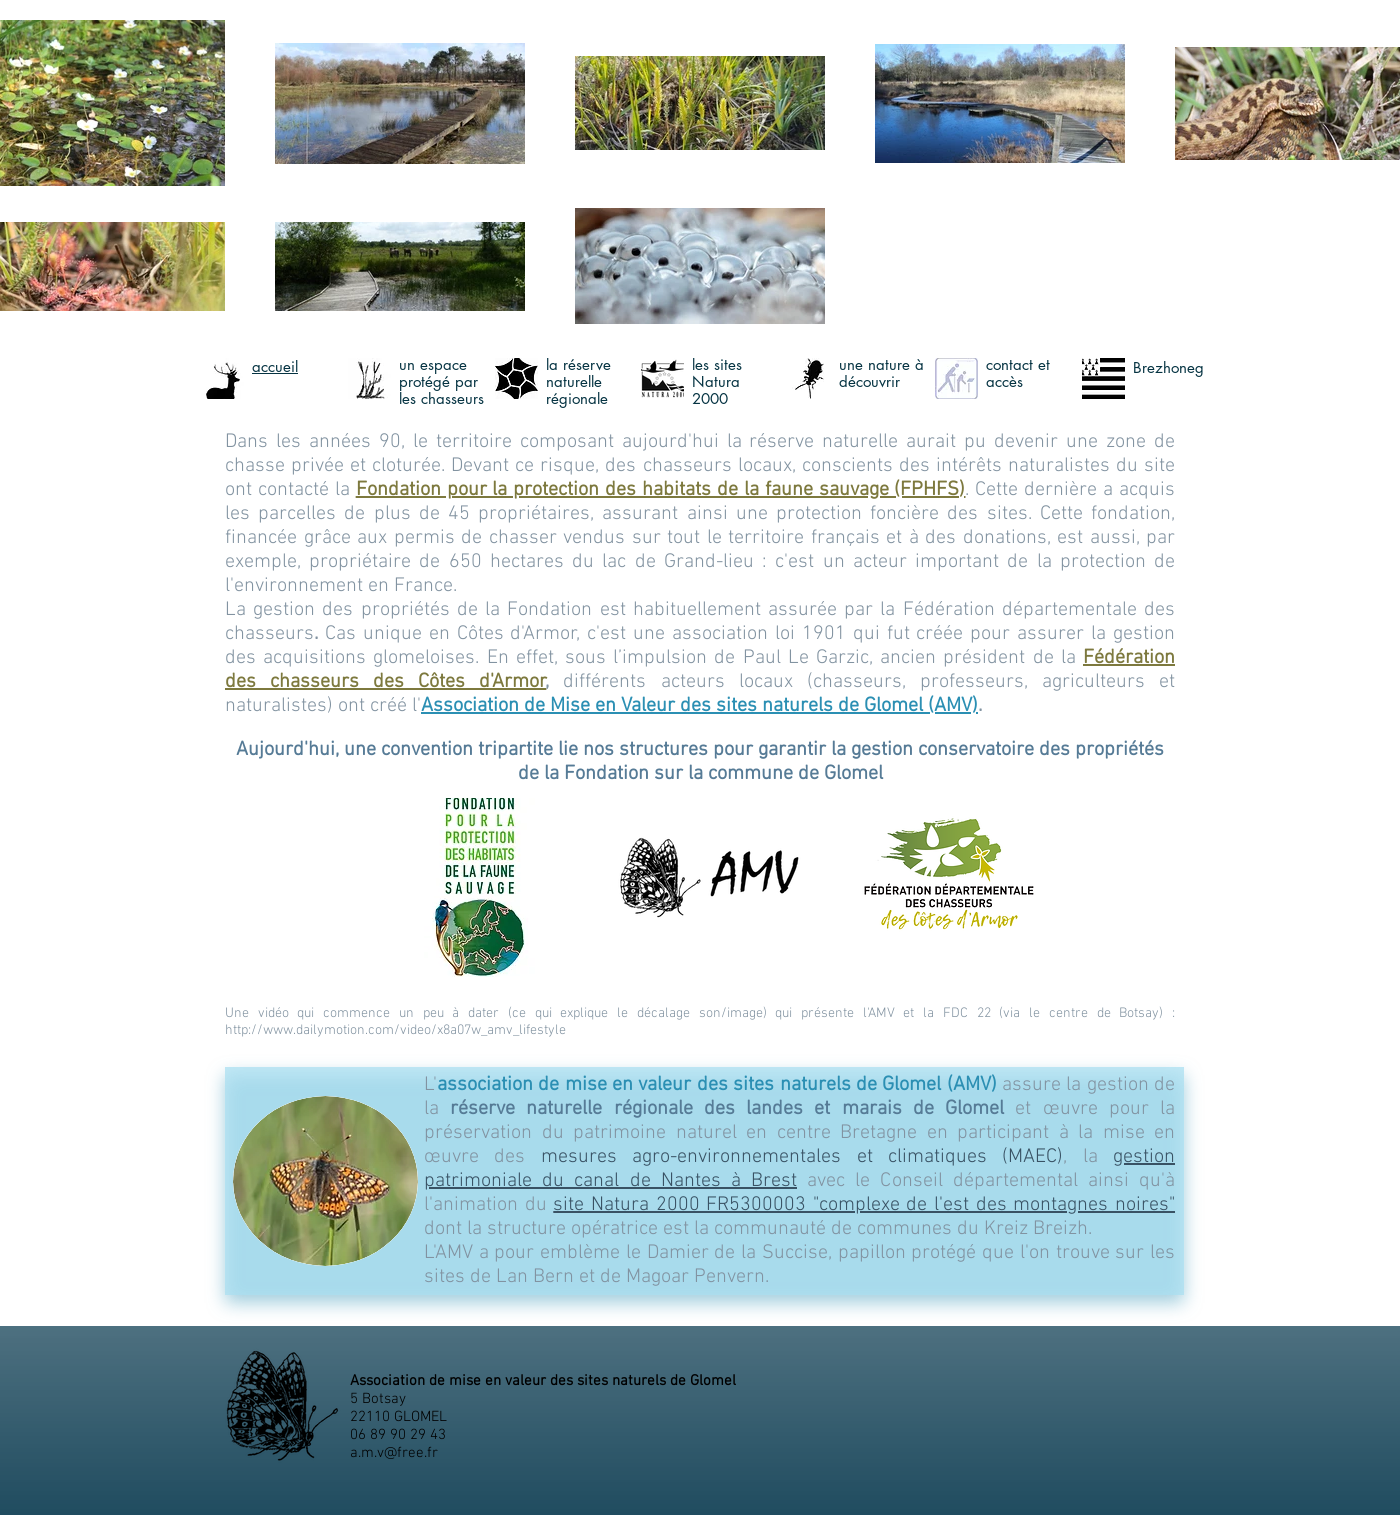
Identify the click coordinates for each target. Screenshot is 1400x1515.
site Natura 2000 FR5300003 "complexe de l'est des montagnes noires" (864, 1205)
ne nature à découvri (881, 373)
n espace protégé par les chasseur (438, 381)
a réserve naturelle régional (578, 381)
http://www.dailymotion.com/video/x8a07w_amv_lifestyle (395, 1030)
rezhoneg (1173, 367)
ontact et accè (1018, 373)
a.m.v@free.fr (394, 1453)
